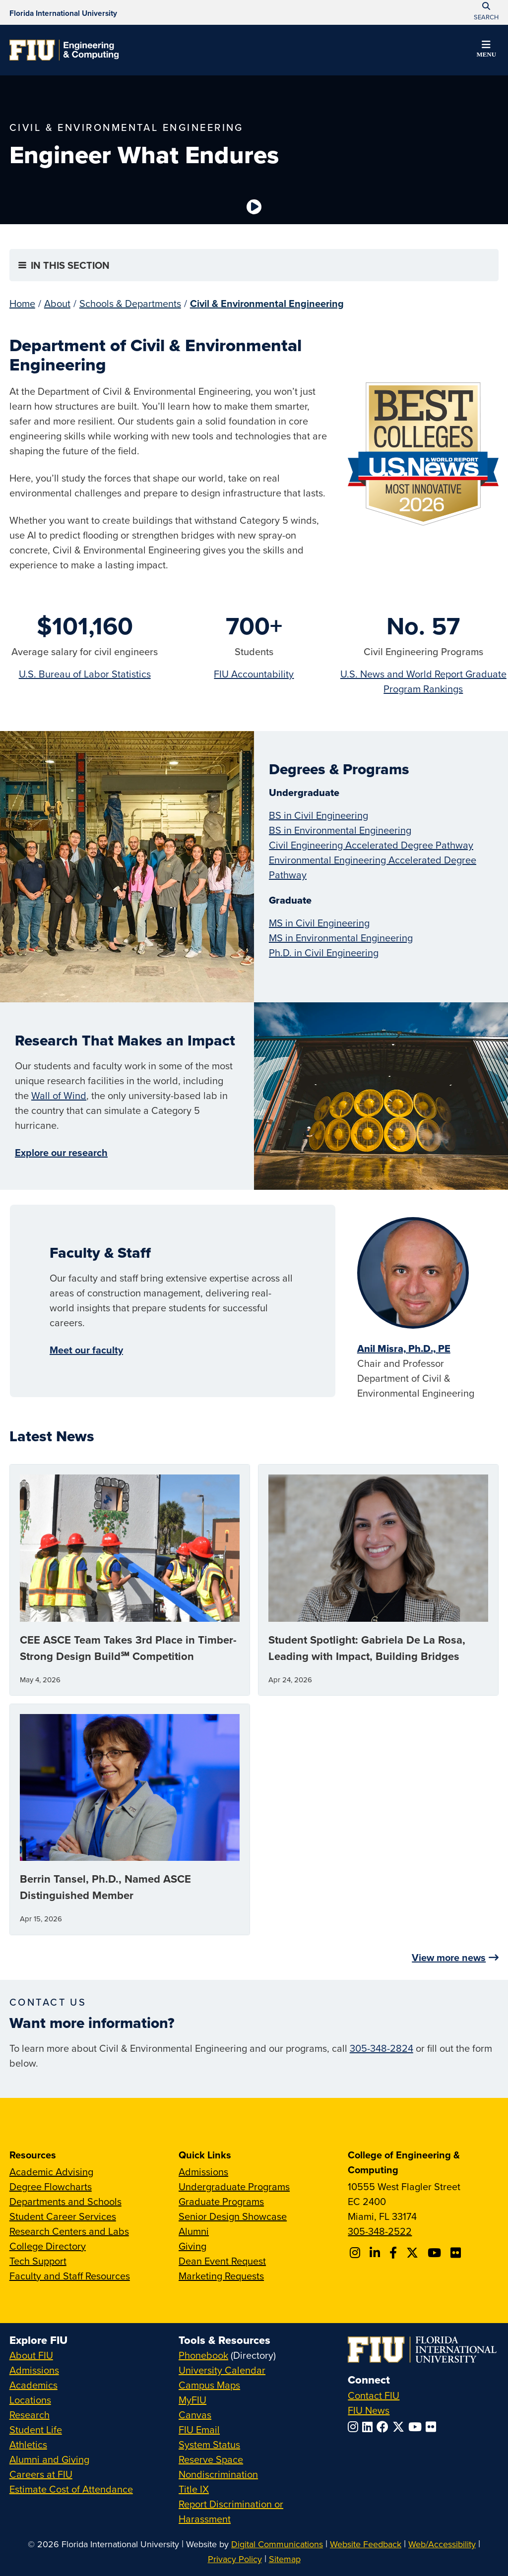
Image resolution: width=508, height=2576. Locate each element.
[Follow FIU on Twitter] (400, 2426)
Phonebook (203, 2355)
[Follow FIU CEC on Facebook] (394, 2252)
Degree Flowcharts (50, 2186)
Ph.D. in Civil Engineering (324, 952)
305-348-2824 (381, 2048)
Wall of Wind (58, 1095)
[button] (486, 50)
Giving (192, 2246)
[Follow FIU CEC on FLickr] (457, 2252)
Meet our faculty (86, 1350)
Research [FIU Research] (29, 2414)
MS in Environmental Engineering (341, 937)
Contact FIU (373, 2395)
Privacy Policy (235, 2559)
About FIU (31, 2355)
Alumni (194, 2231)
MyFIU (192, 2399)
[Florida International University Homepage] (63, 12)
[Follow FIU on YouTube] (417, 2426)
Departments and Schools (65, 2201)
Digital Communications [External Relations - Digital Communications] (277, 2544)
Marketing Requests (221, 2276)
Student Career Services (62, 2216)
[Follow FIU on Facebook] (384, 2426)
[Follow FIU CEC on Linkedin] (376, 2252)
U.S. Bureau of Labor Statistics (85, 674)
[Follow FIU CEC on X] (413, 2252)
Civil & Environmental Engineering (267, 303)
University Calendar (222, 2370)
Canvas (195, 2414)
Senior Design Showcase (233, 2216)
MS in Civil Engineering (319, 923)
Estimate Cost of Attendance (71, 2489)
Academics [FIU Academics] (33, 2385)
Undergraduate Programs (234, 2186)
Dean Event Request (222, 2261)
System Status (209, 2444)
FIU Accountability (254, 674)
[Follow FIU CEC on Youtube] (436, 2252)
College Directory (47, 2246)
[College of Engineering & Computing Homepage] (64, 50)
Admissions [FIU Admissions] (34, 2370)
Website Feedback (365, 2544)
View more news (449, 1957)
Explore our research (61, 1152)
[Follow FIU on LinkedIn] (369, 2426)
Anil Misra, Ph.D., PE (403, 1348)
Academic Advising (51, 2171)
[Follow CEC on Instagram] (356, 2252)
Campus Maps (209, 2385)
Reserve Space (211, 2459)
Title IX (194, 2489)
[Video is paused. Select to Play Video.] (254, 206)
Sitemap (285, 2559)
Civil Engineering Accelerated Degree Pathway (371, 845)
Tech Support (37, 2261)
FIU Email (199, 2429)
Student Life (35, 2429)
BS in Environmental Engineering (340, 830)
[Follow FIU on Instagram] (355, 2426)
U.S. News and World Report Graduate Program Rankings (423, 681)
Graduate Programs (221, 2201)
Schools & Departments (130, 303)
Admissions (203, 2171)
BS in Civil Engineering (318, 815)
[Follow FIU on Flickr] (433, 2426)
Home (22, 303)
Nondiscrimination (218, 2474)
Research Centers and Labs (69, 2231)
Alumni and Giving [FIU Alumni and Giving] (49, 2459)
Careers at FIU (40, 2474)
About (57, 303)
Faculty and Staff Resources (69, 2276)
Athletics (28, 2444)
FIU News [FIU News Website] (368, 2410)
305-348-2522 (380, 2231)
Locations (30, 2399)
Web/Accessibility (442, 2544)
